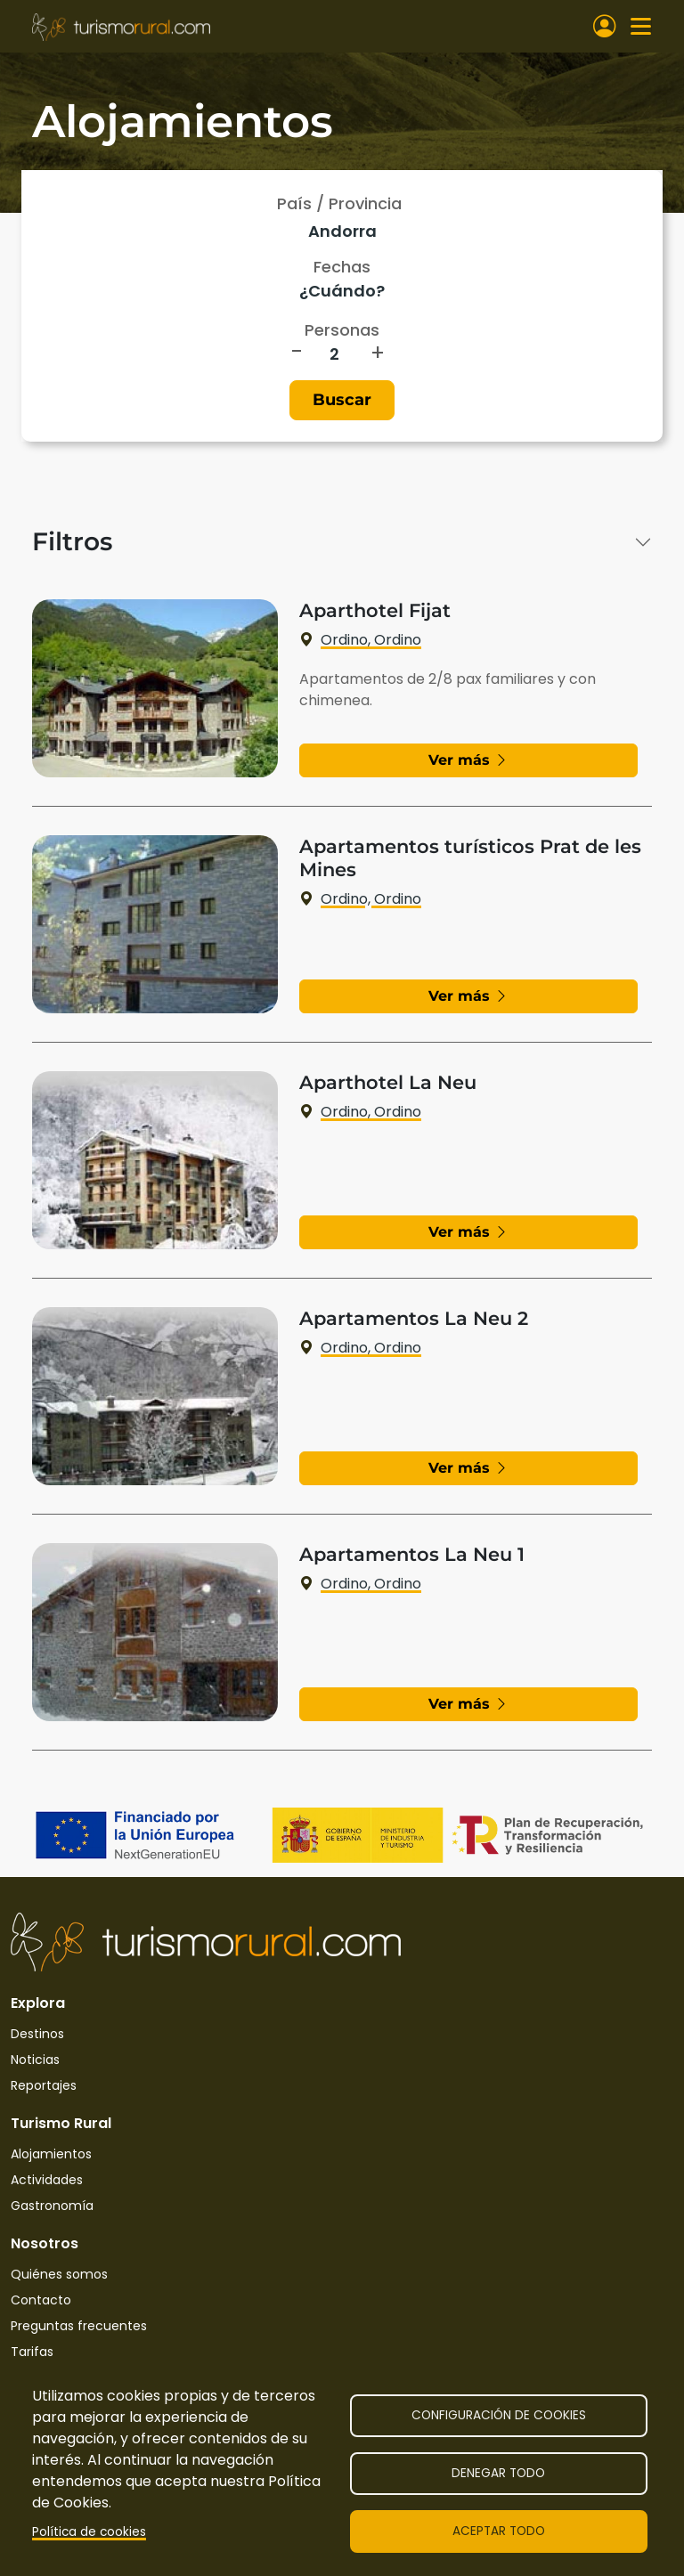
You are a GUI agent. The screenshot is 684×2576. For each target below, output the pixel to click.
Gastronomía (52, 2205)
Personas (342, 330)
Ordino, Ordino (360, 640)
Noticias (35, 2059)
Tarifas (32, 2352)
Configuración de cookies (498, 2415)
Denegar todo (498, 2473)
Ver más (468, 760)
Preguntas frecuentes (79, 2326)
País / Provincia (339, 203)
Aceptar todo (498, 2531)
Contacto (41, 2300)
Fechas (342, 267)
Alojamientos (51, 2154)
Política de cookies (89, 2531)
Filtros (72, 542)
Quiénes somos (59, 2274)
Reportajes (44, 2085)
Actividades (47, 2180)
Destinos (37, 2034)
